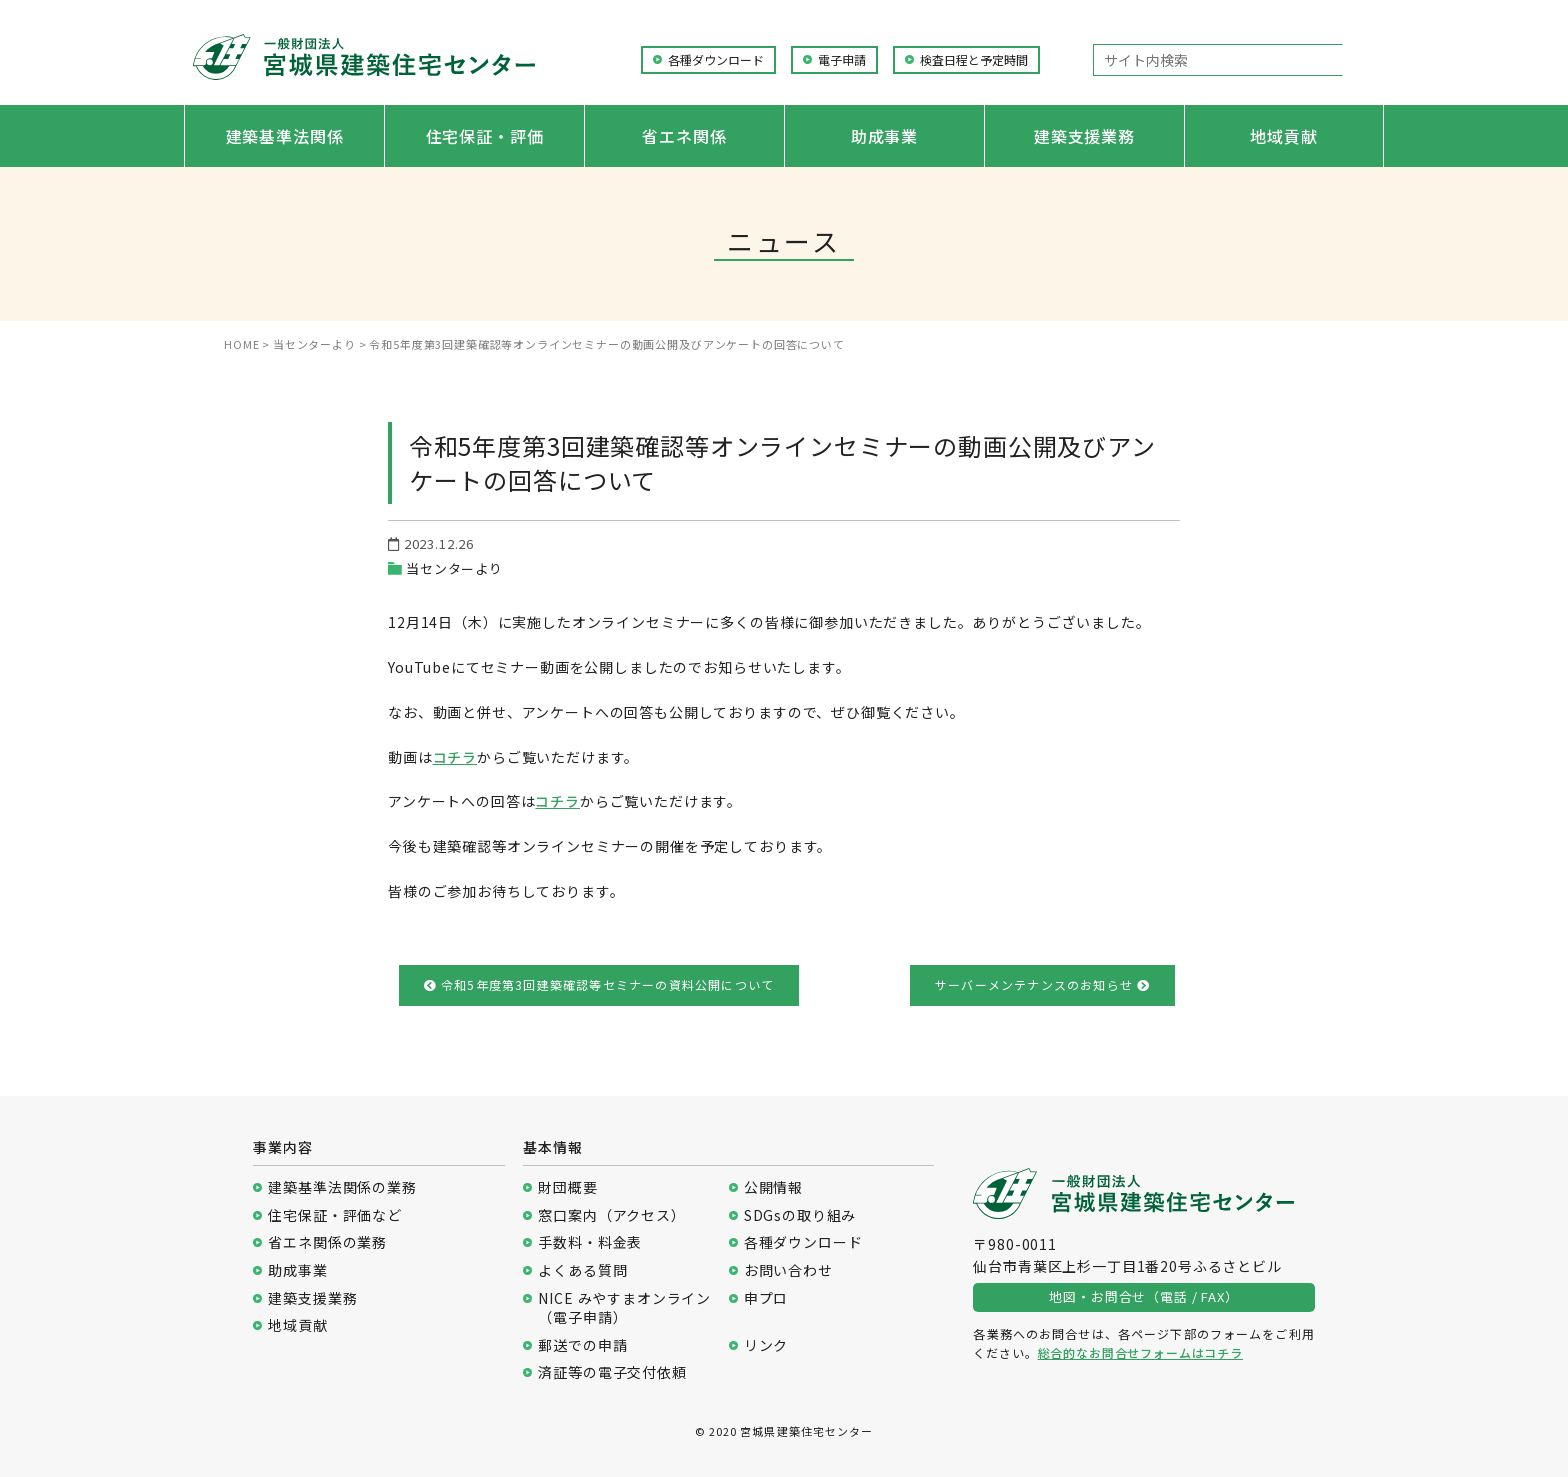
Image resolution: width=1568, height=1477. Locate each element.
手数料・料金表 (590, 1242)
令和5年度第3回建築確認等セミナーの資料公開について (599, 984)
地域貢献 (1283, 136)
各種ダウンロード (716, 60)
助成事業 (884, 136)
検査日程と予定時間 (974, 60)
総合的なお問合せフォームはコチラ (1140, 1352)
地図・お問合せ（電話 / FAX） (1143, 1296)
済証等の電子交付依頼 (612, 1372)
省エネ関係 (684, 136)
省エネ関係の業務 (327, 1242)
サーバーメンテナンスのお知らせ (1042, 984)
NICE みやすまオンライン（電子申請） (624, 1308)
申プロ (766, 1298)
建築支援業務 (1084, 136)
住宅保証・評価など (335, 1215)
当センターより (454, 568)
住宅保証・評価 (485, 136)
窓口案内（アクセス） (611, 1215)
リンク (766, 1345)
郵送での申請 (582, 1345)
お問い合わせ (788, 1270)
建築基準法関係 (285, 136)
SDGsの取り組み (800, 1215)
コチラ (455, 757)
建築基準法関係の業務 (342, 1187)
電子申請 (842, 60)
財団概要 (567, 1187)
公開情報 (773, 1187)
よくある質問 (582, 1270)
